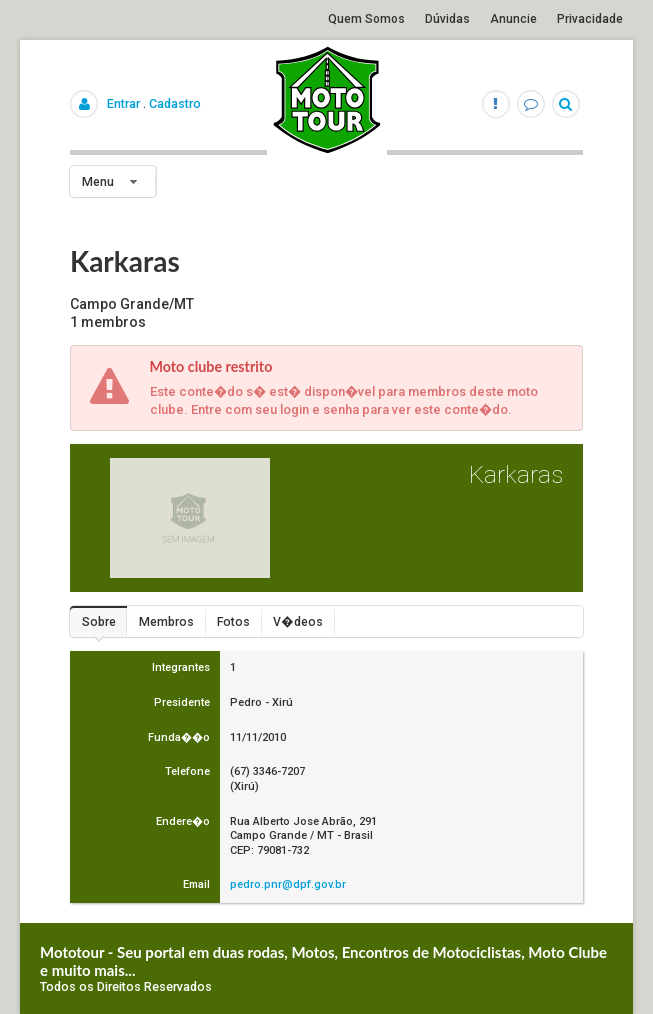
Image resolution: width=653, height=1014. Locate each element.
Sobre (99, 622)
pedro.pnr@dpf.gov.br (288, 884)
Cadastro (175, 103)
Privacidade (590, 19)
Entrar (123, 103)
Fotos (233, 622)
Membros (166, 622)
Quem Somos (366, 19)
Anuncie (513, 19)
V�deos (298, 622)
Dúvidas (447, 19)
